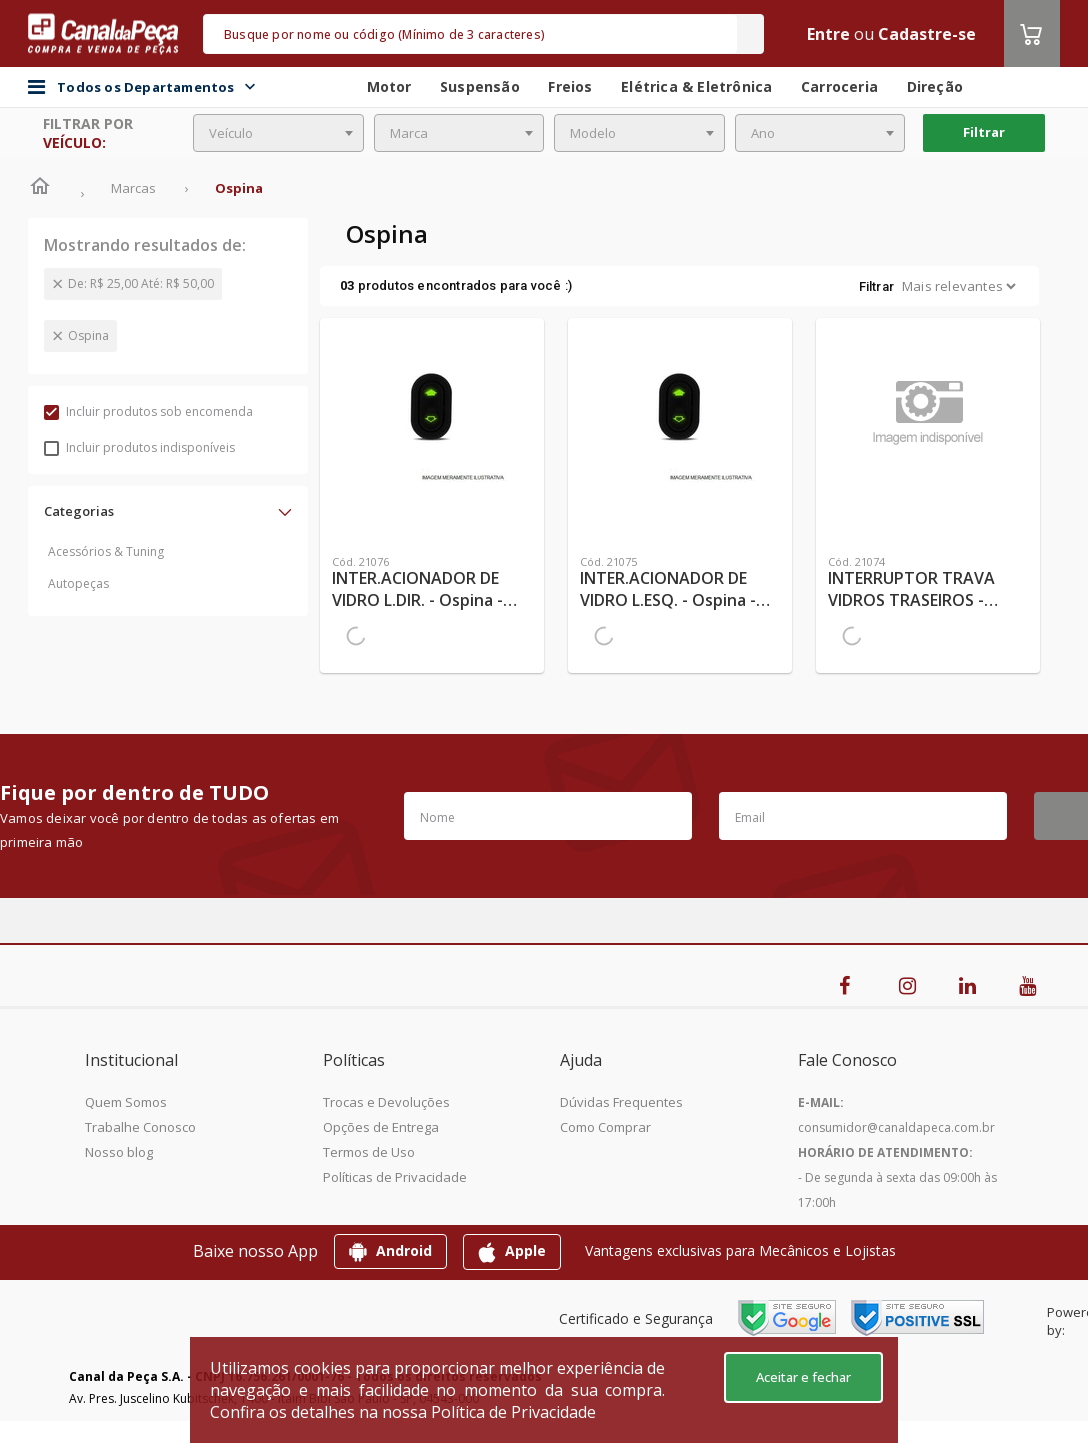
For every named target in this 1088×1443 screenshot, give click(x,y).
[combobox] (278, 133)
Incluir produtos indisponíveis (139, 447)
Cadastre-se (927, 34)
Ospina (88, 335)
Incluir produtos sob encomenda (148, 411)
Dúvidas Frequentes (621, 1102)
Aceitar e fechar (803, 1377)
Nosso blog (119, 1152)
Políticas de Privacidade (395, 1177)
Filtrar (984, 132)
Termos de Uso (369, 1152)
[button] (168, 511)
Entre (828, 34)
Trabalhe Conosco (140, 1127)
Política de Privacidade (513, 1412)
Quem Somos (126, 1102)
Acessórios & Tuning (106, 551)
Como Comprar (605, 1127)
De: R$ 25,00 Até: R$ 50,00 (141, 283)
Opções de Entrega (381, 1127)
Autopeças (78, 583)
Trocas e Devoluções (386, 1102)
